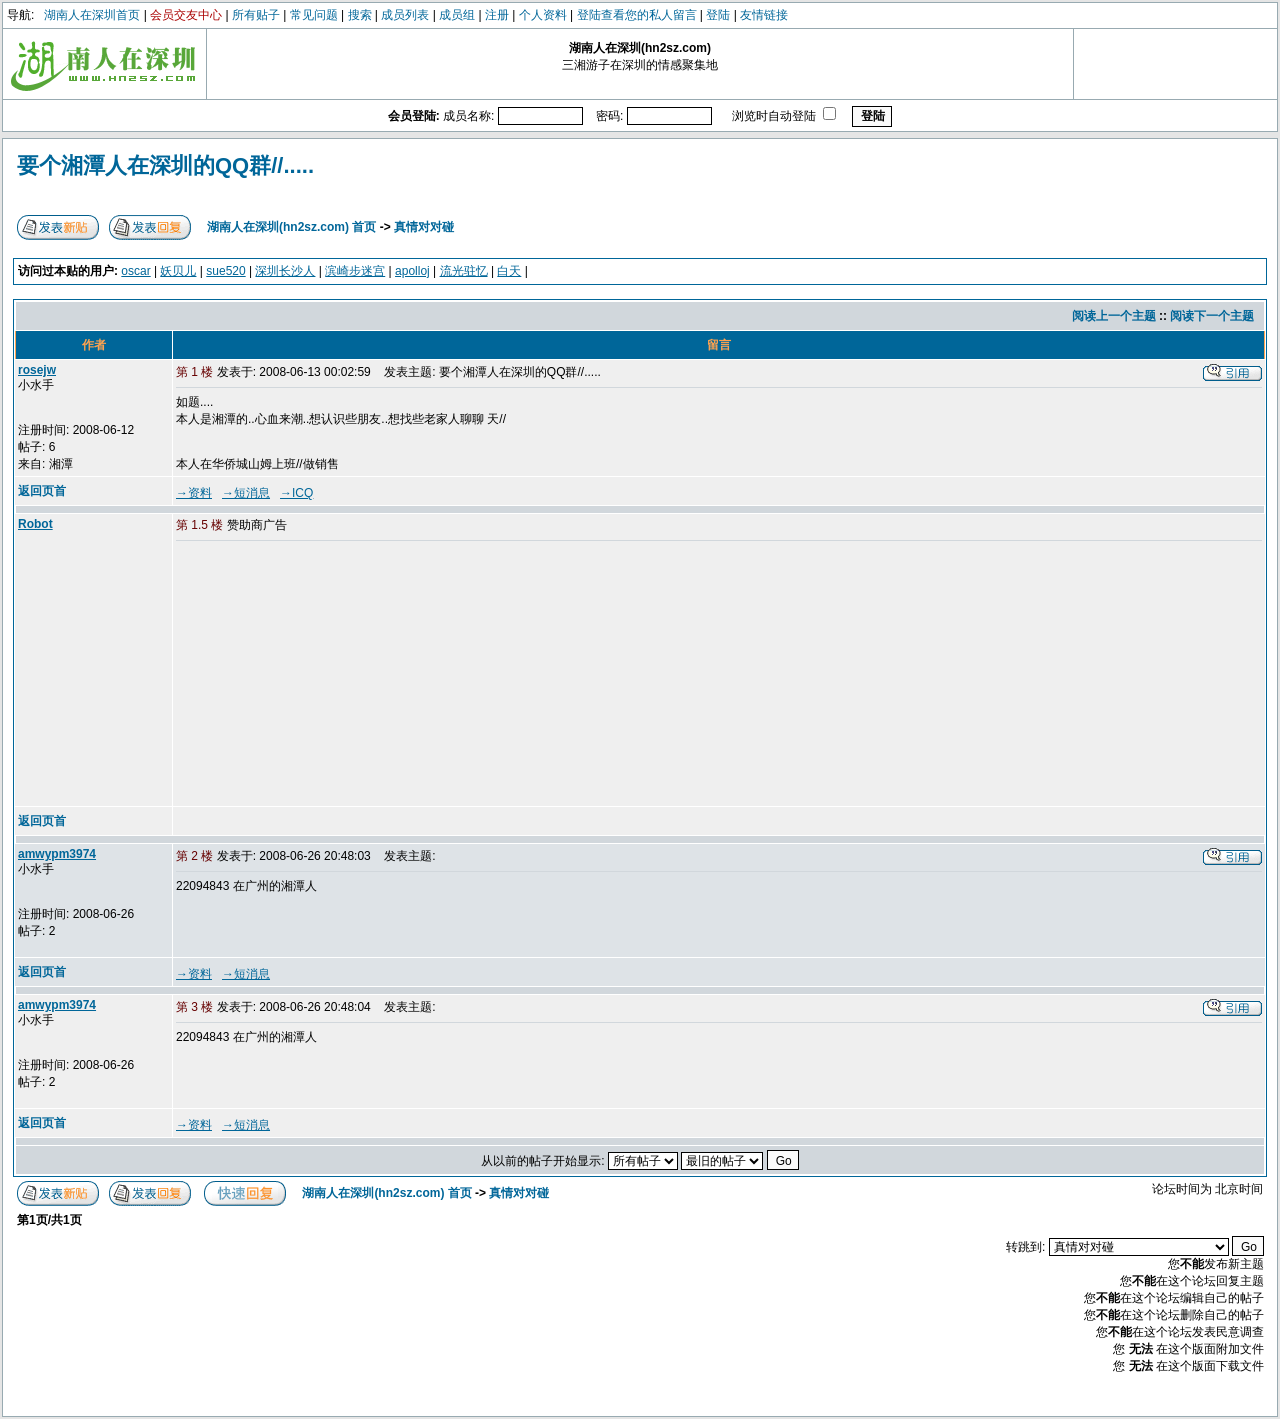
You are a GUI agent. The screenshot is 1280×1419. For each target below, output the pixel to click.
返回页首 (42, 491)
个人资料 (543, 15)
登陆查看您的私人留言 (637, 15)
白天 (509, 271)
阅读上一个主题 (1114, 316)
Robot (35, 524)
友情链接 (764, 15)
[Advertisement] (329, 675)
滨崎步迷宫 (355, 271)
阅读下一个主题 (1212, 316)
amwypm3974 (57, 854)
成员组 (457, 15)
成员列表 (405, 15)
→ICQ (296, 493)
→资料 (194, 493)
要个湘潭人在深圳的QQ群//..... (165, 165)
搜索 (360, 15)
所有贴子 (256, 15)
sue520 (225, 271)
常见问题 (314, 15)
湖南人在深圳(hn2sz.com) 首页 (291, 227)
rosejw (37, 370)
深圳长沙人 (285, 271)
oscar (135, 271)
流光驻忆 (464, 271)
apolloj (412, 271)
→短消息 (246, 493)
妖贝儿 (178, 271)
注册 (497, 15)
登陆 (718, 15)
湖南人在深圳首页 (92, 15)
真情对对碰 (424, 227)
